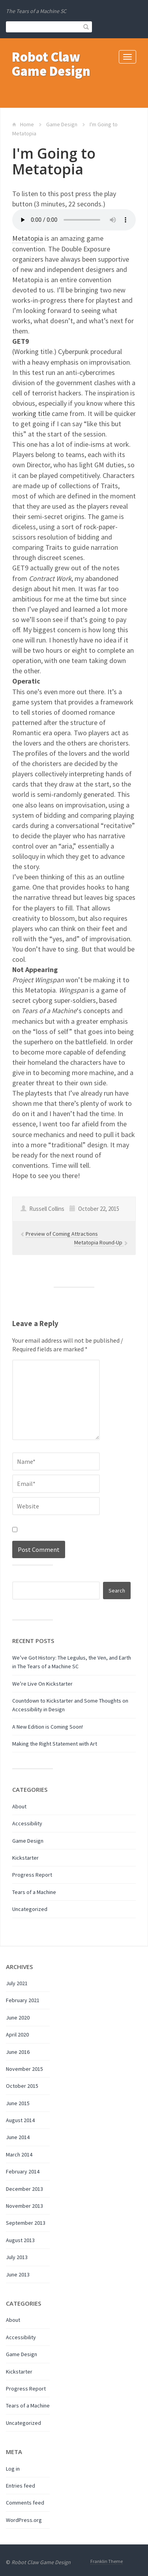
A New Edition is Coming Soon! (47, 1726)
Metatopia (27, 238)
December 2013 (24, 2188)
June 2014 (18, 2137)
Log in (13, 2468)
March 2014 (19, 2154)
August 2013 (20, 2240)
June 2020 (18, 2017)
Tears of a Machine (34, 1892)
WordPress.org (24, 2520)
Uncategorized (29, 1909)
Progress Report (32, 1874)
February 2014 (22, 2171)
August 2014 (20, 2120)
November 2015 (24, 2068)
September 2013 (25, 2222)
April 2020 (17, 2034)
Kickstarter (25, 1857)
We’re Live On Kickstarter (42, 1683)
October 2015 (22, 2085)
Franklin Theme (106, 2561)
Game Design (61, 124)
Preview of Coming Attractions (62, 1233)
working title (31, 413)
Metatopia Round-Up (99, 1242)
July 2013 (17, 2257)
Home (27, 124)
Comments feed (25, 2502)
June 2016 (18, 2051)
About (19, 1806)
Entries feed (20, 2485)
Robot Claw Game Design (51, 64)
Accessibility (27, 1823)
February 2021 (22, 2000)
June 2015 (18, 2103)
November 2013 (24, 2205)
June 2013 (18, 2274)
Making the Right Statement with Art (54, 1743)
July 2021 (17, 1983)
